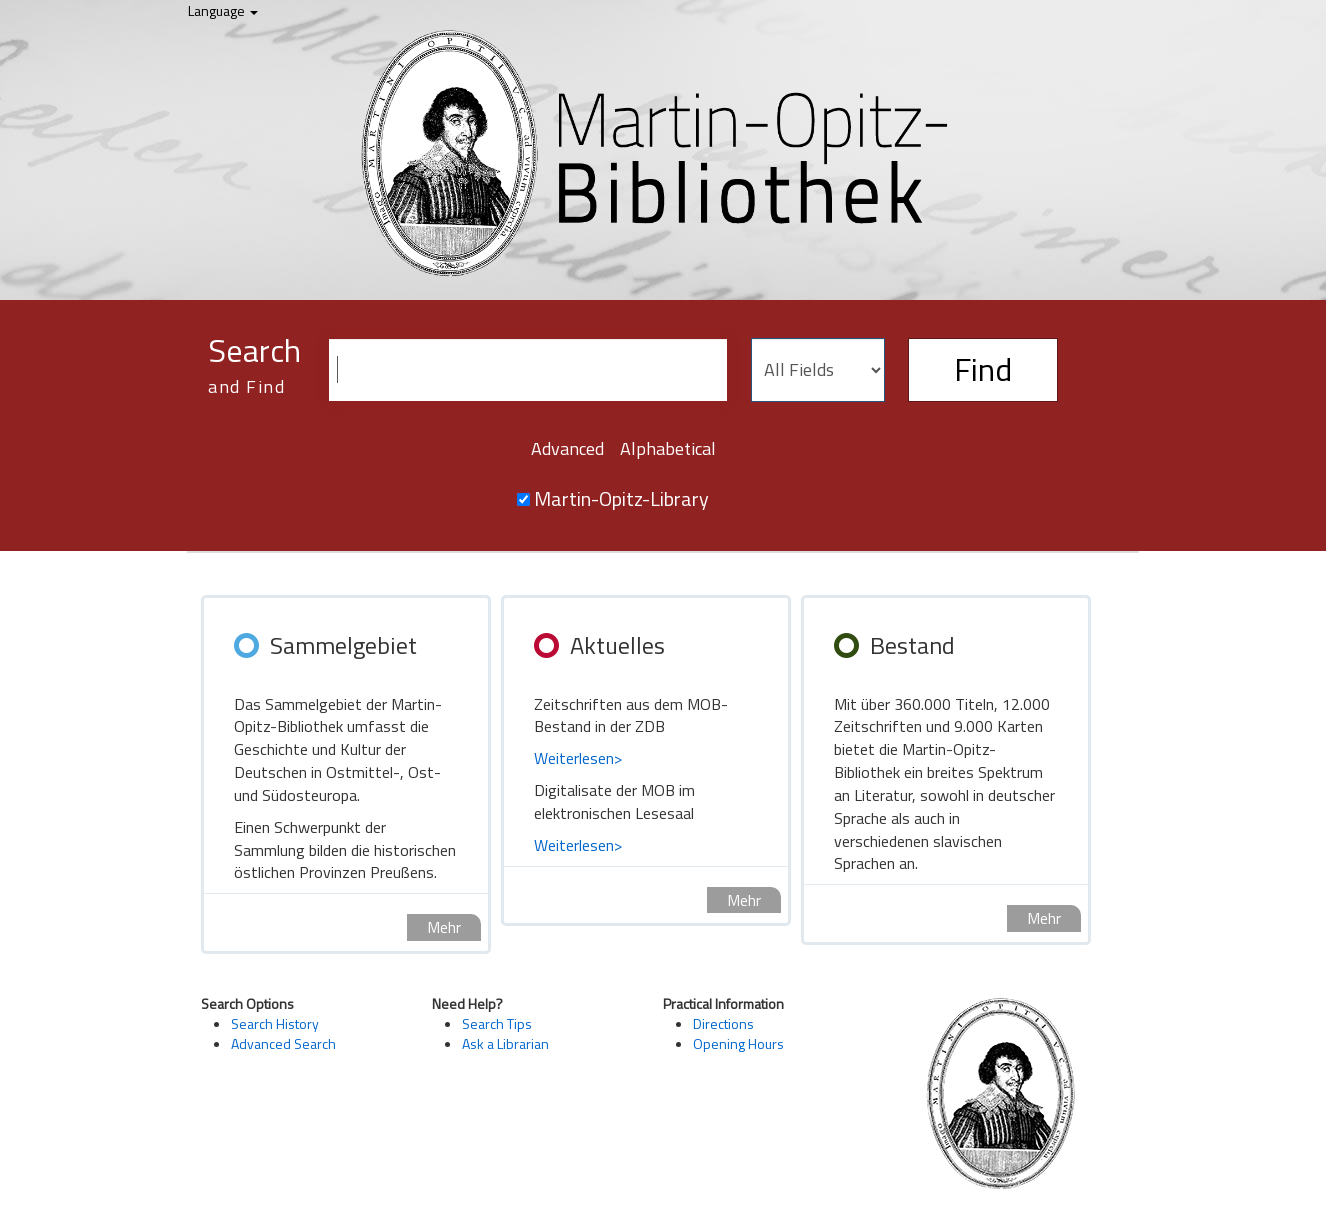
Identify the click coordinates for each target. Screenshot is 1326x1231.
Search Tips (497, 1023)
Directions (723, 1023)
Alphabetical (668, 448)
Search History (275, 1023)
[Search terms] (528, 370)
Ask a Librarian (505, 1043)
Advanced (567, 448)
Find (983, 369)
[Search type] (818, 370)
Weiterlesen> (578, 758)
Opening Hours (738, 1043)
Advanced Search (283, 1043)
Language (223, 10)
